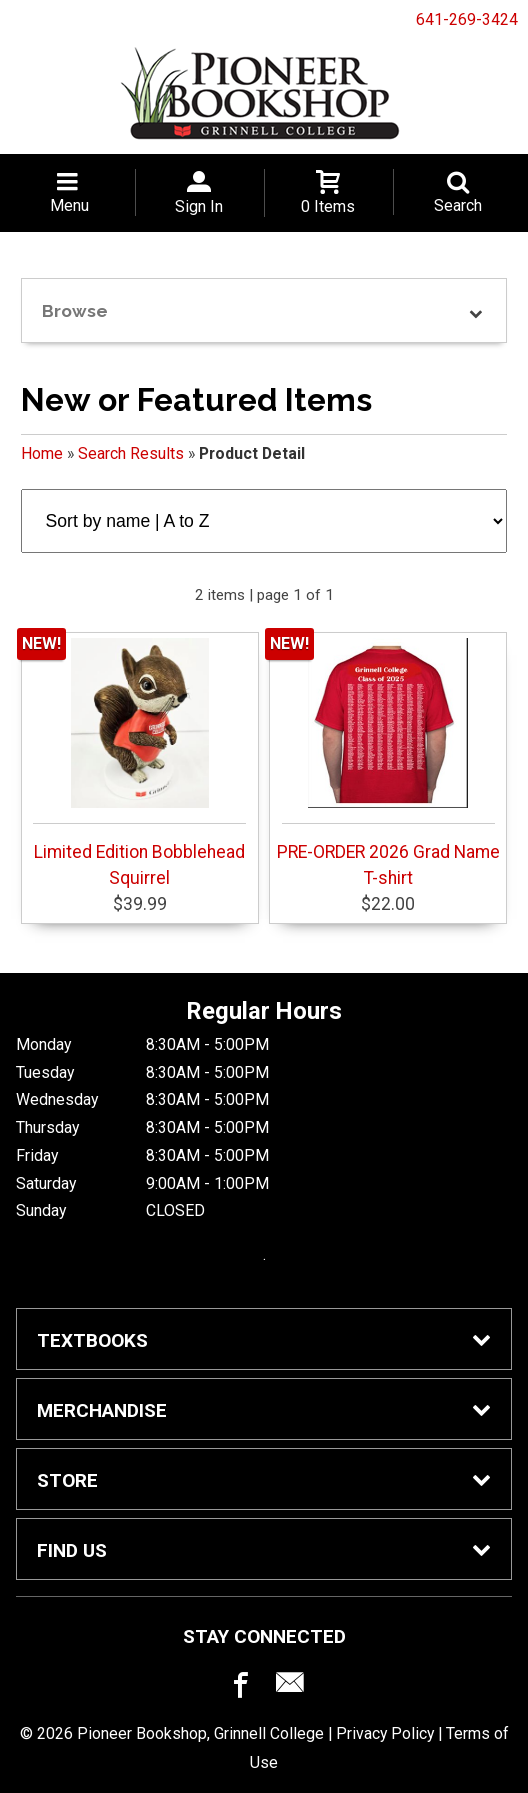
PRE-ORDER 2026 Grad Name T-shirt (388, 763)
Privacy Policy (385, 1733)
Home (42, 453)
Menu (69, 205)
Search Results (131, 453)
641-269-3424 (467, 19)
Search (458, 205)
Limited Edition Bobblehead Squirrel (139, 763)
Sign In (199, 206)
